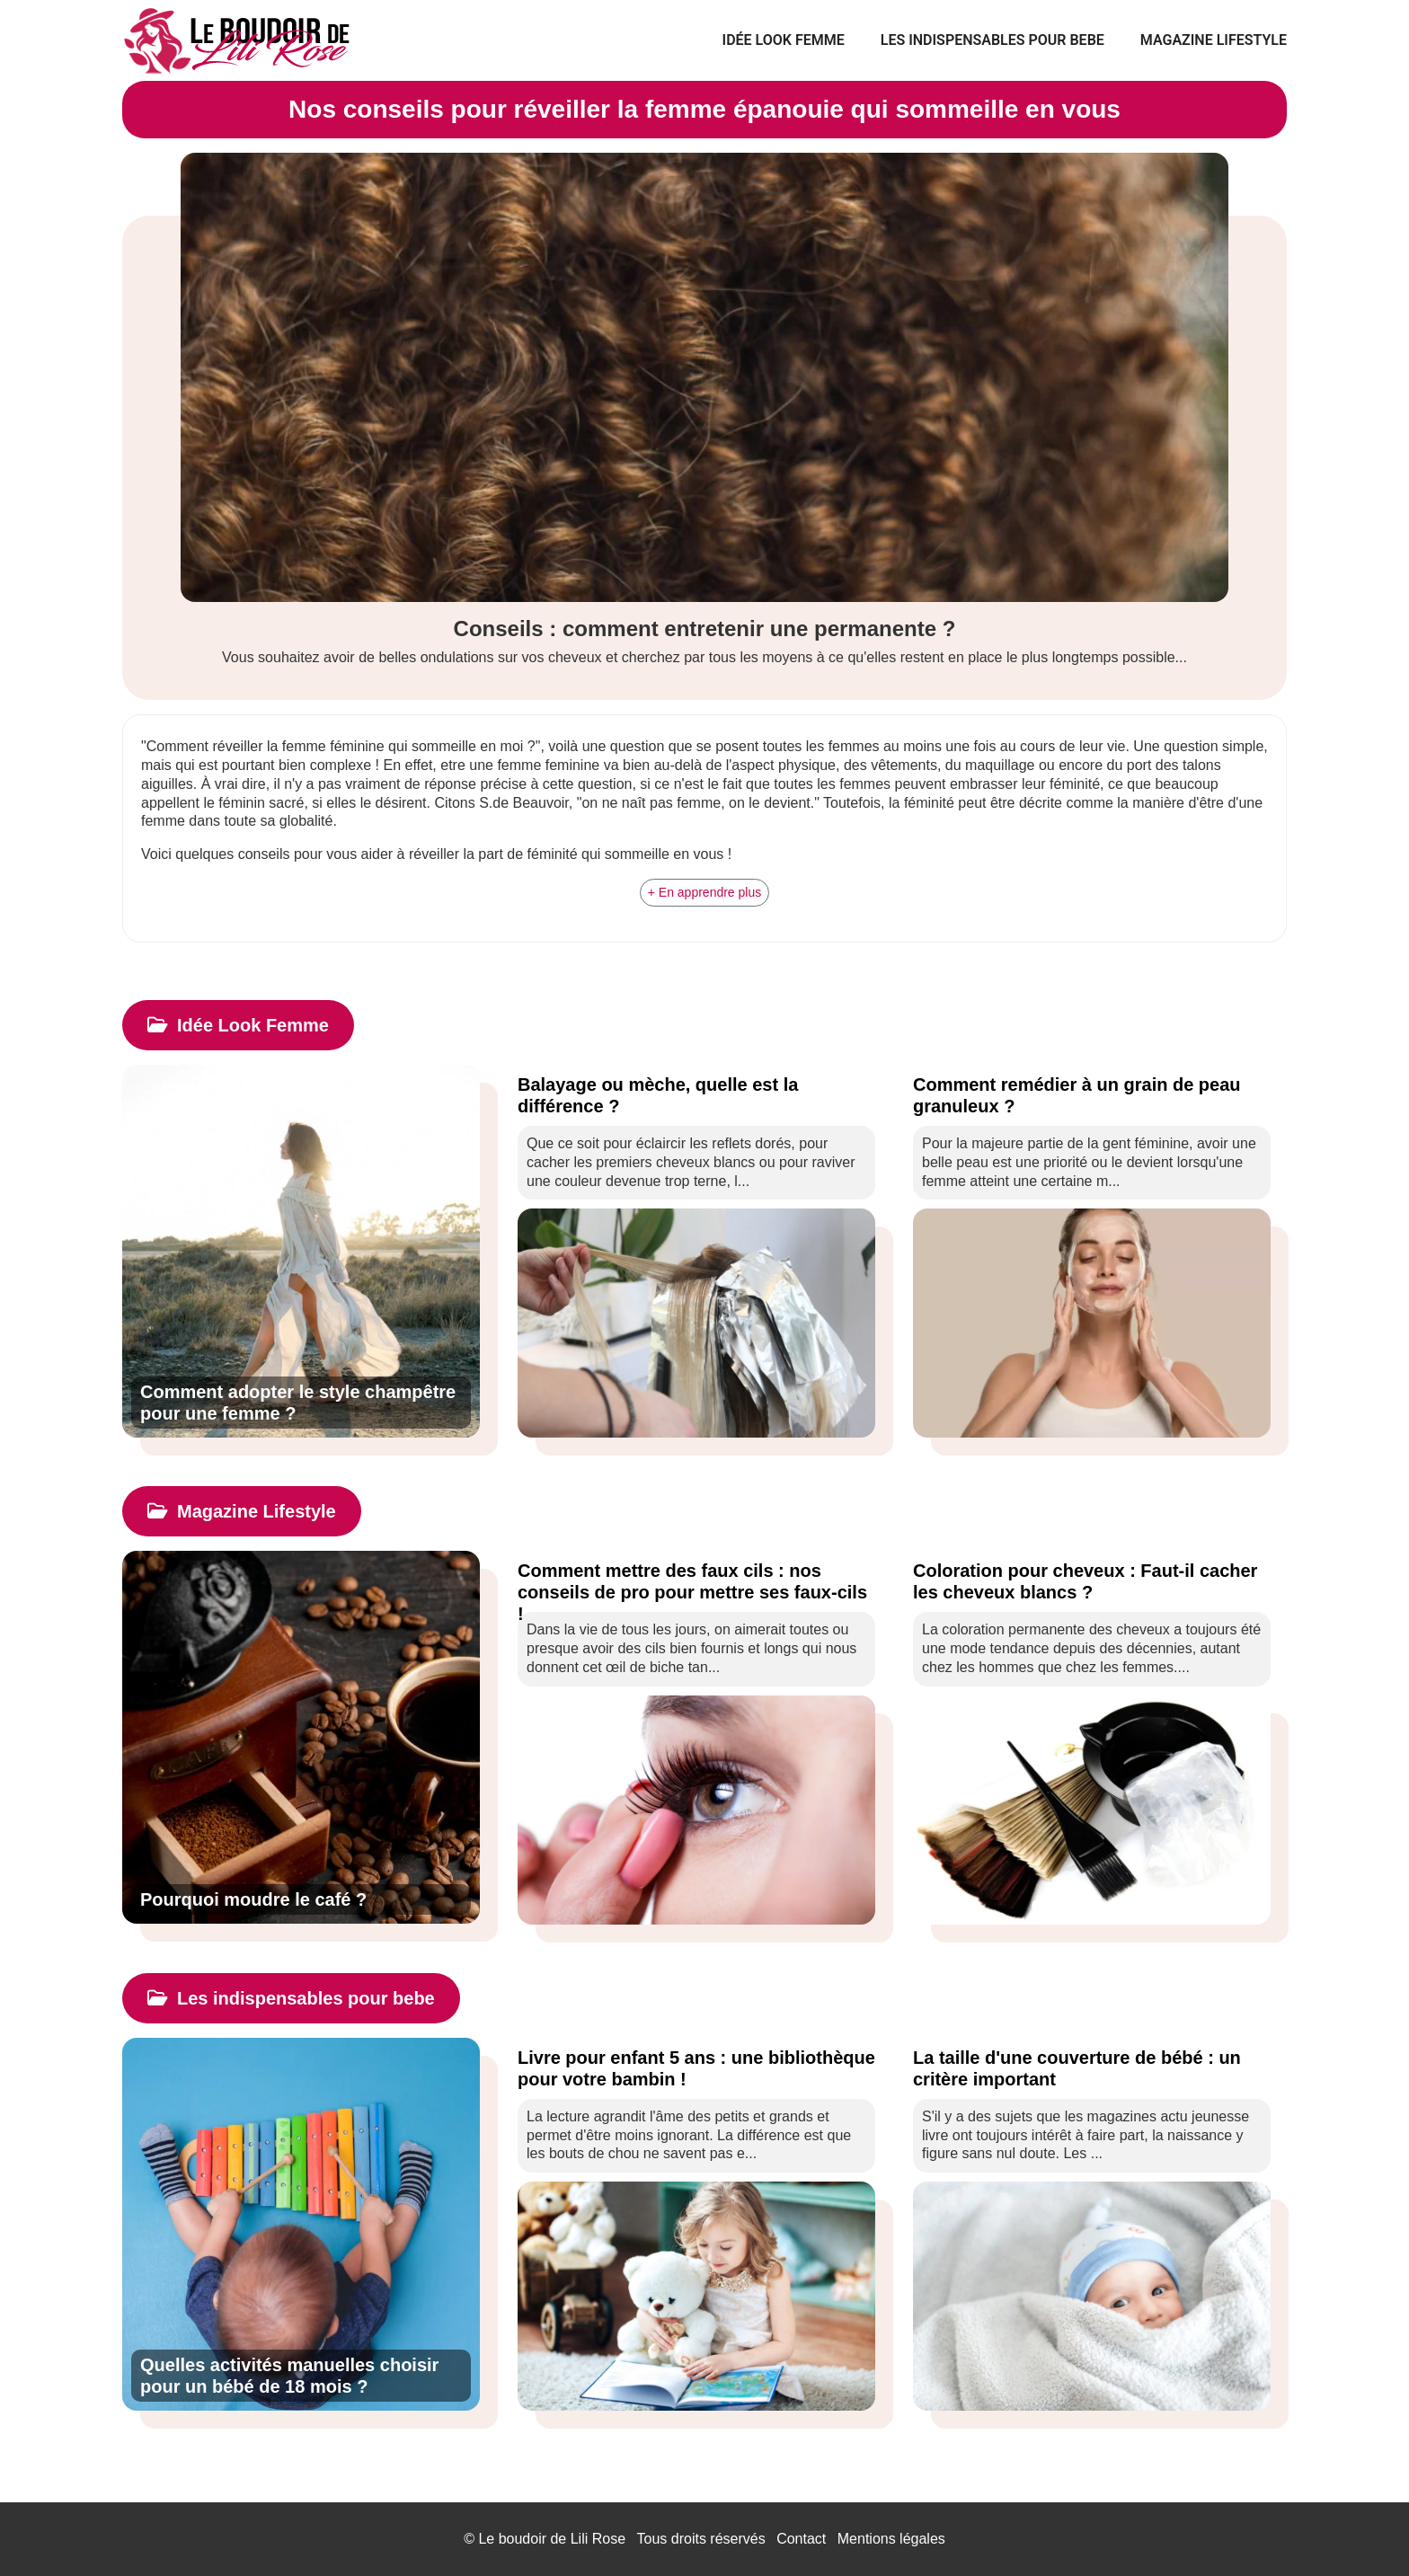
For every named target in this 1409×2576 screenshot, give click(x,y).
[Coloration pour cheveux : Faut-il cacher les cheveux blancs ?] (1092, 1581)
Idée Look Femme (783, 40)
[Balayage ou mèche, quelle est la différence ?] (696, 1095)
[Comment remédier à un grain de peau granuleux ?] (1092, 1095)
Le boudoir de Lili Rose (551, 2538)
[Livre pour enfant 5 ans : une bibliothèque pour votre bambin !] (696, 2068)
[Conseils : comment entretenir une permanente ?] (704, 377)
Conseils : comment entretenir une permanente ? (705, 628)
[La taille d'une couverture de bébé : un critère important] (1092, 2068)
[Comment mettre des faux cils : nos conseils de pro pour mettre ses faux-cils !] (696, 1581)
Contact (801, 2538)
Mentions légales (891, 2538)
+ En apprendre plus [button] (704, 892)
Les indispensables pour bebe (992, 40)
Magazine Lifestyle (1213, 40)
